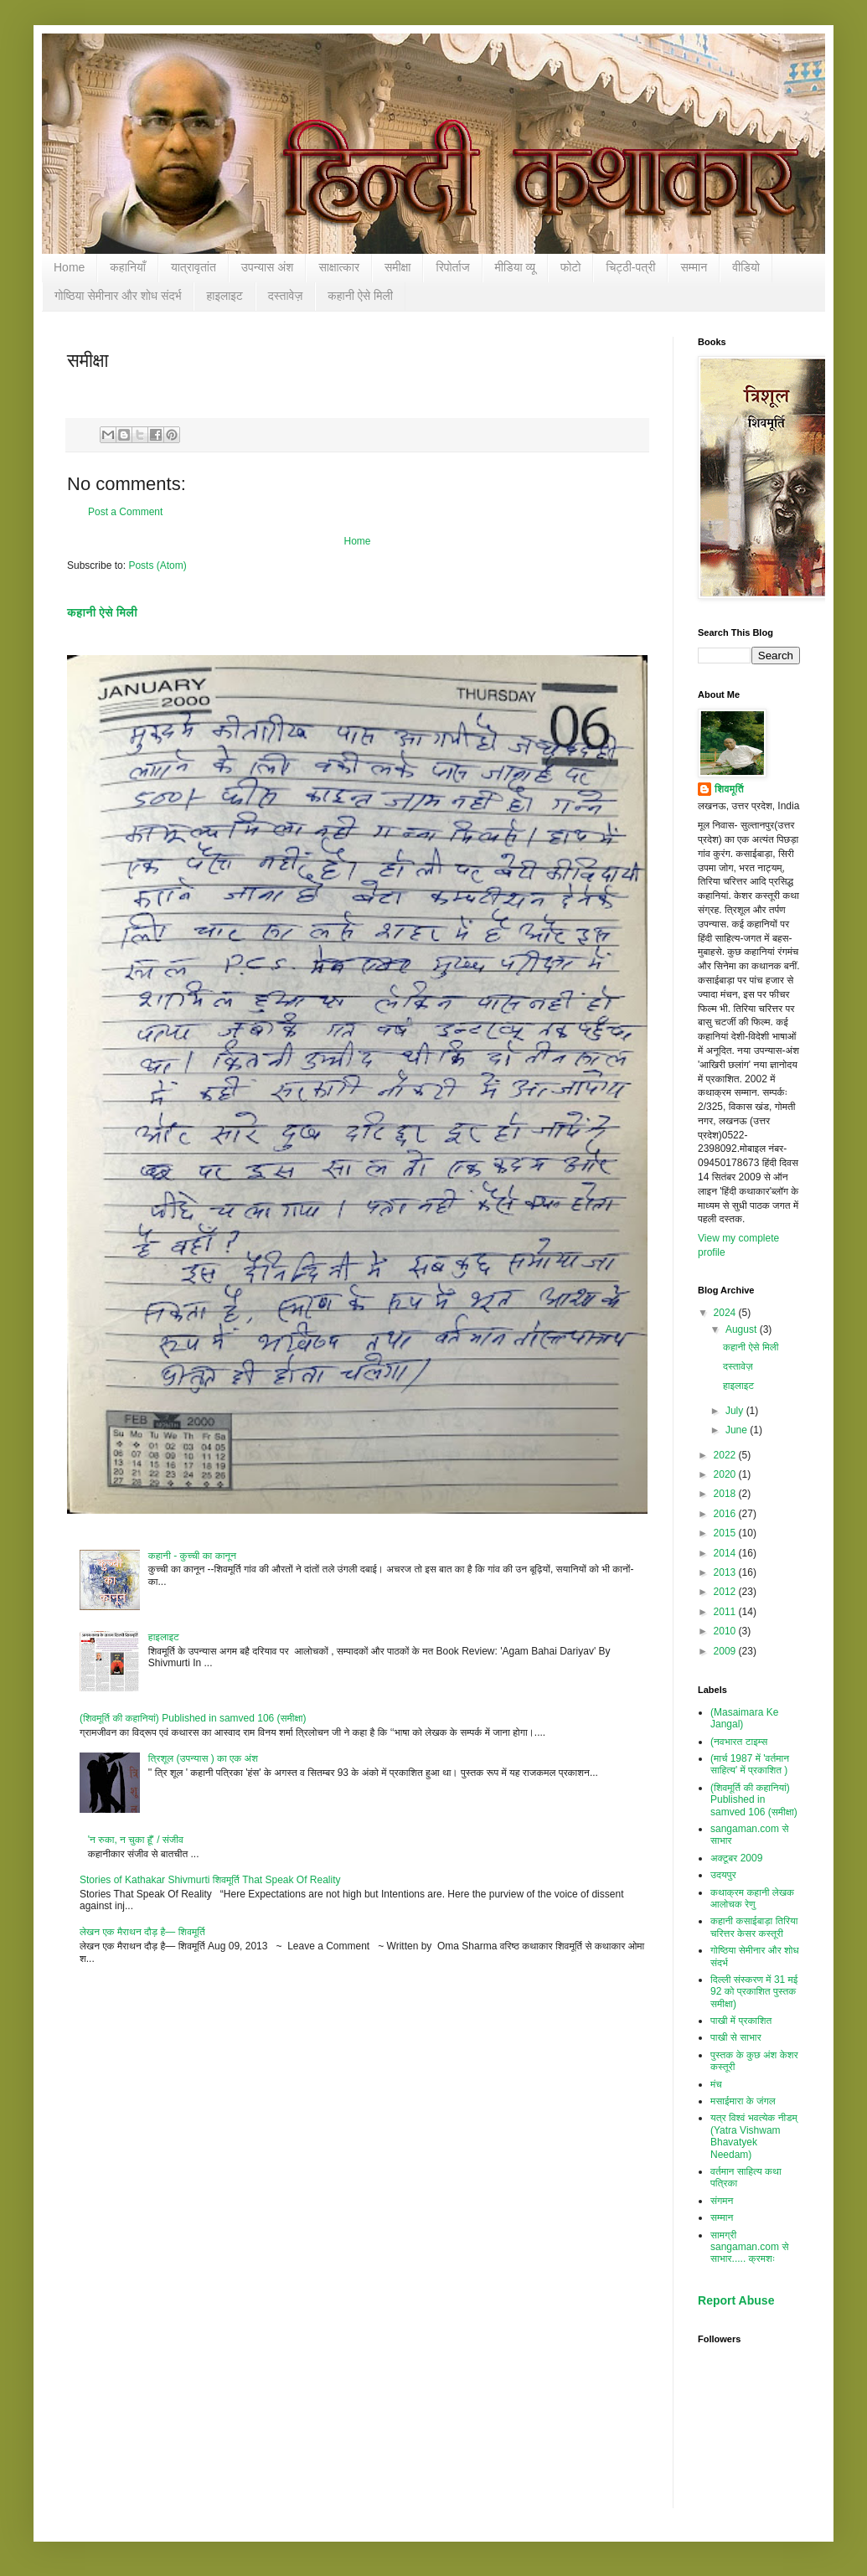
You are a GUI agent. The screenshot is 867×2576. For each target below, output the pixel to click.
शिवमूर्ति (729, 789)
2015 (726, 1533)
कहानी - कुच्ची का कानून (192, 1556)
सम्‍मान (693, 267)
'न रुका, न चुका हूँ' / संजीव (135, 1840)
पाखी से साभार (735, 2037)
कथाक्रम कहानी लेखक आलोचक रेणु (752, 1898)
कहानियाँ (128, 267)
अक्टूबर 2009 (736, 1858)
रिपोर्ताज (452, 267)
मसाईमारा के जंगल (743, 2101)
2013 (726, 1572)
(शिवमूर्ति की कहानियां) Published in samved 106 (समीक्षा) (193, 1718)
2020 (726, 1474)
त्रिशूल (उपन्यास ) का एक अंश (203, 1758)
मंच (716, 2084)
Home (69, 267)
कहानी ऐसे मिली (360, 295)
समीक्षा (397, 267)
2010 (726, 1631)
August (742, 1329)
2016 (726, 1514)
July (735, 1411)
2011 (726, 1612)
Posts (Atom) (157, 565)
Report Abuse (736, 2300)
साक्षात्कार (338, 267)
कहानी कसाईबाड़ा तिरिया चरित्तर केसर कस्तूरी (753, 1926)
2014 (726, 1553)
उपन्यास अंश (267, 267)
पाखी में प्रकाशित (741, 2020)
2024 (726, 1313)
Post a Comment (125, 512)
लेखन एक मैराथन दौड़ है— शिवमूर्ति (142, 1932)
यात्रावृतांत (193, 267)
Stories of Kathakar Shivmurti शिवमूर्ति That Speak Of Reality (210, 1880)
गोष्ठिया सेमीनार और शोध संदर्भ (117, 295)
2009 (726, 1651)
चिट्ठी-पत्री (630, 267)
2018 (726, 1494)
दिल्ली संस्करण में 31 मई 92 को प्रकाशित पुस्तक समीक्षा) (753, 1992)
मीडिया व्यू (515, 267)
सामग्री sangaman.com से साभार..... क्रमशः (749, 2247)
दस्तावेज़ (285, 295)
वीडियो (746, 267)
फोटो (570, 267)
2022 (726, 1455)
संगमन (721, 2201)
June (737, 1430)
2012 (726, 1592)
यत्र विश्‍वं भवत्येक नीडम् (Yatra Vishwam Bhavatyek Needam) (753, 2136)
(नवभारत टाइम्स (738, 1741)
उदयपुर (723, 1875)
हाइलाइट (224, 295)
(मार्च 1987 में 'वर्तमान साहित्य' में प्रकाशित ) (749, 1764)
